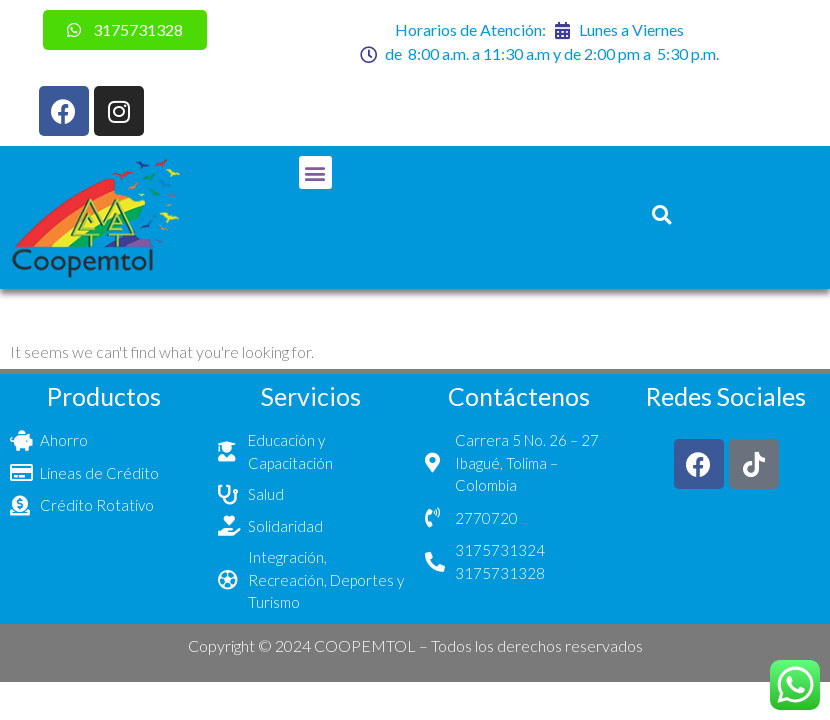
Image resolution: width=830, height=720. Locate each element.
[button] (315, 172)
